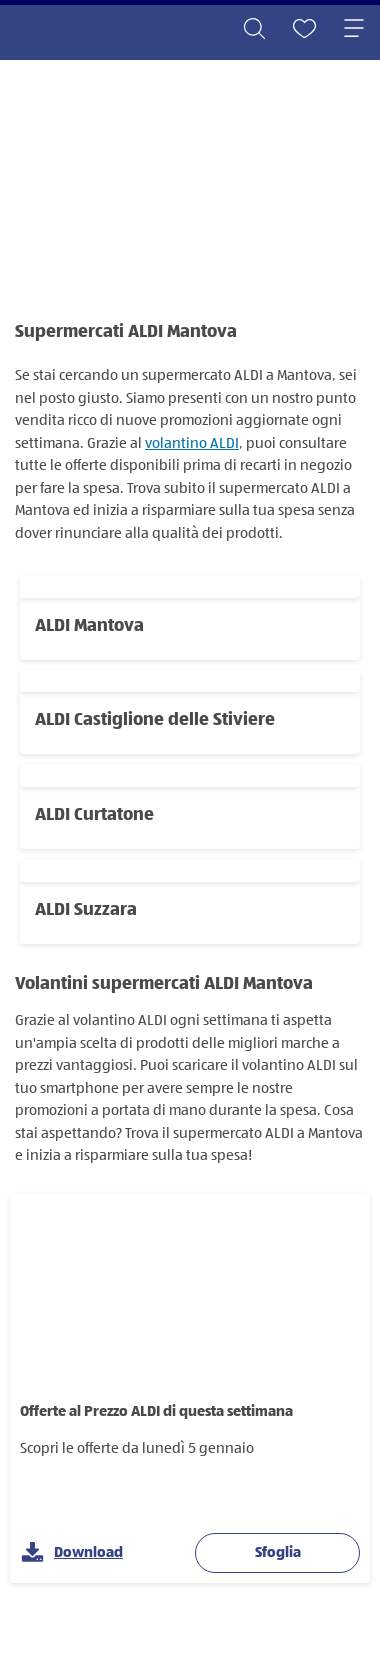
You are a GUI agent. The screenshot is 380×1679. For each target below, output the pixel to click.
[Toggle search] (254, 30)
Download (72, 1553)
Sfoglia (278, 1552)
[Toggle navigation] (354, 30)
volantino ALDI (192, 443)
